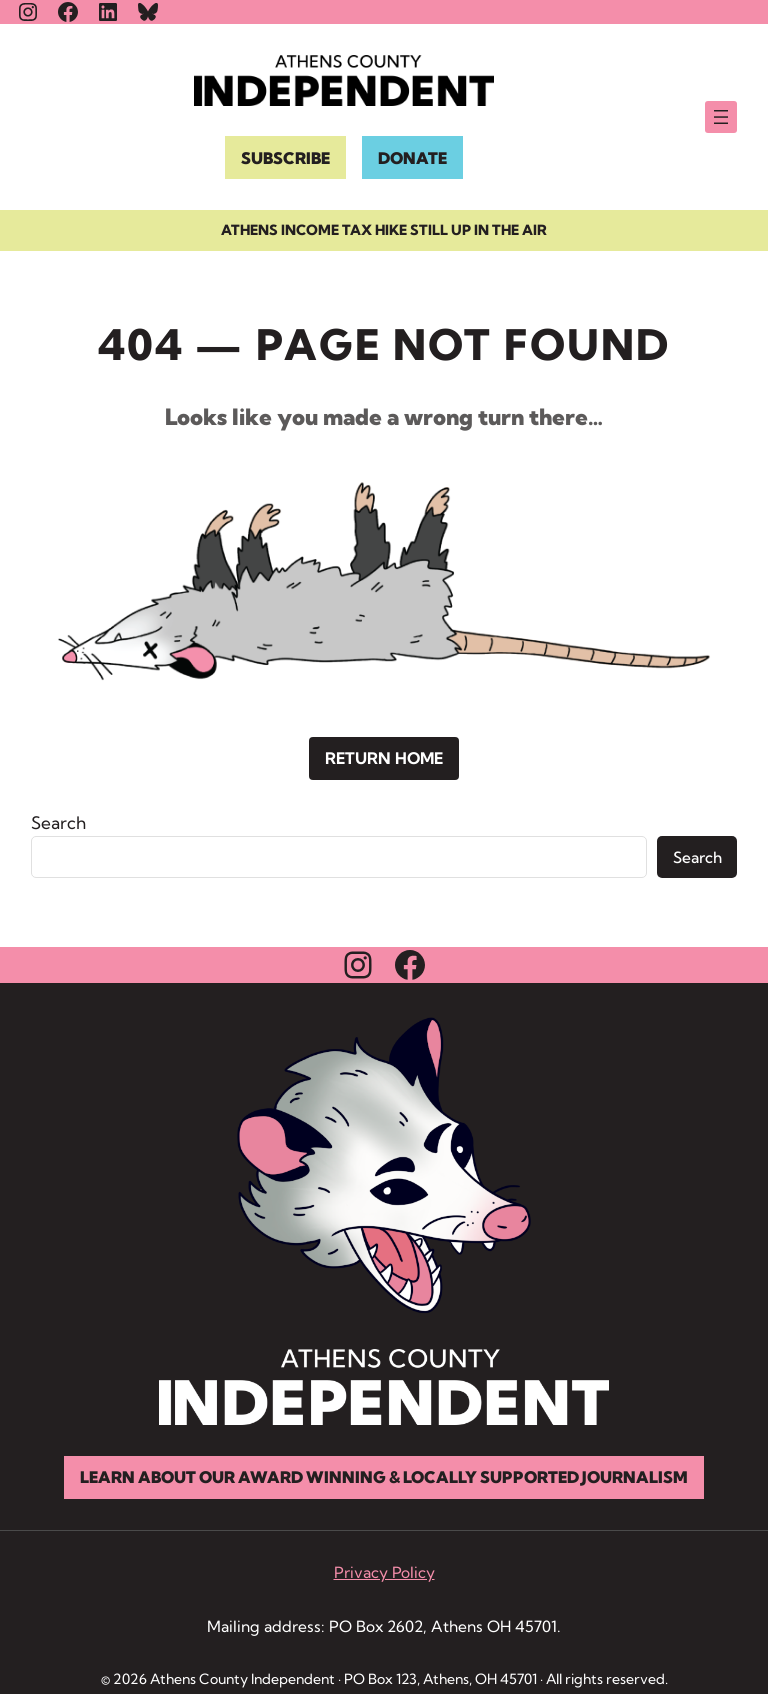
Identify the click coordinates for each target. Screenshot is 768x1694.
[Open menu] (721, 117)
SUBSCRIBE (285, 158)
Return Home (384, 758)
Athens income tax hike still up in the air (384, 230)
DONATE (412, 158)
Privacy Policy (384, 1572)
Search (58, 822)
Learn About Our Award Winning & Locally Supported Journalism (384, 1477)
